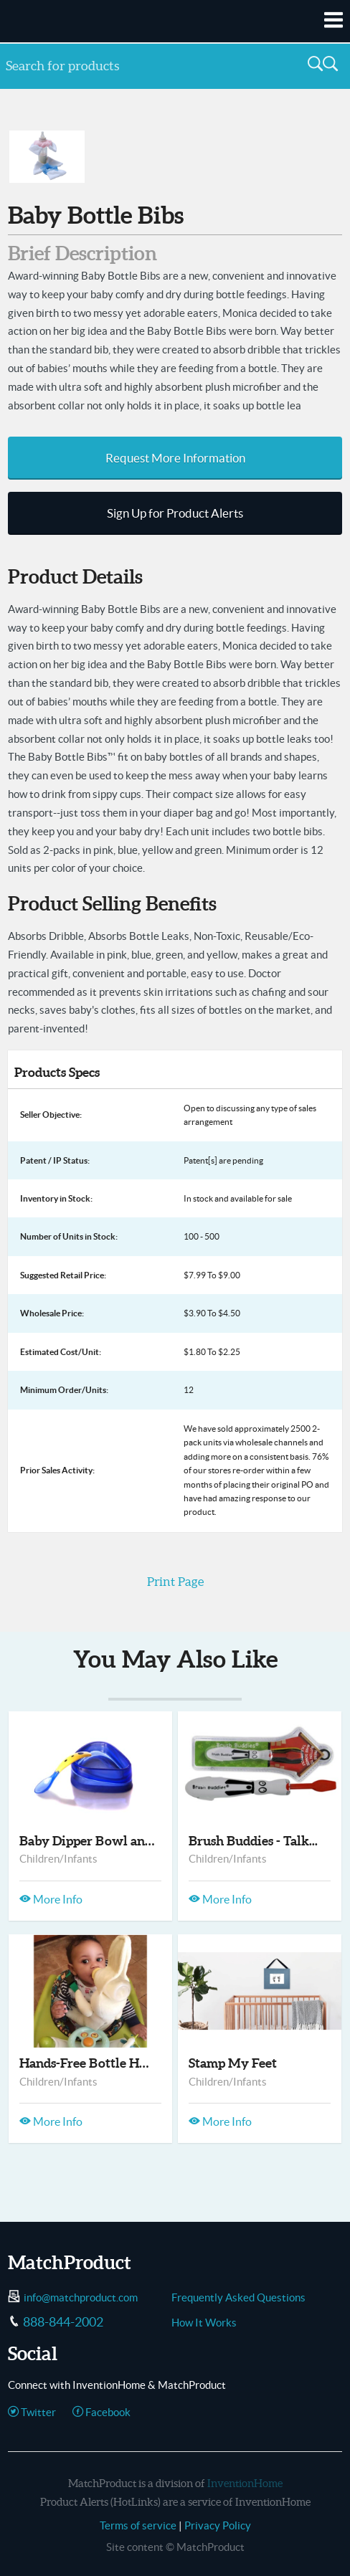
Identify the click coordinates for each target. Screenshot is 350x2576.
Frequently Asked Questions (238, 2297)
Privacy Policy (217, 2525)
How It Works (204, 2322)
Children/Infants (58, 1859)
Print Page (175, 1581)
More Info (50, 1899)
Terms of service (138, 2525)
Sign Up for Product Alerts (175, 513)
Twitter (32, 2412)
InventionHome (245, 2483)
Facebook (101, 2412)
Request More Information (175, 458)
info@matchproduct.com (81, 2297)
